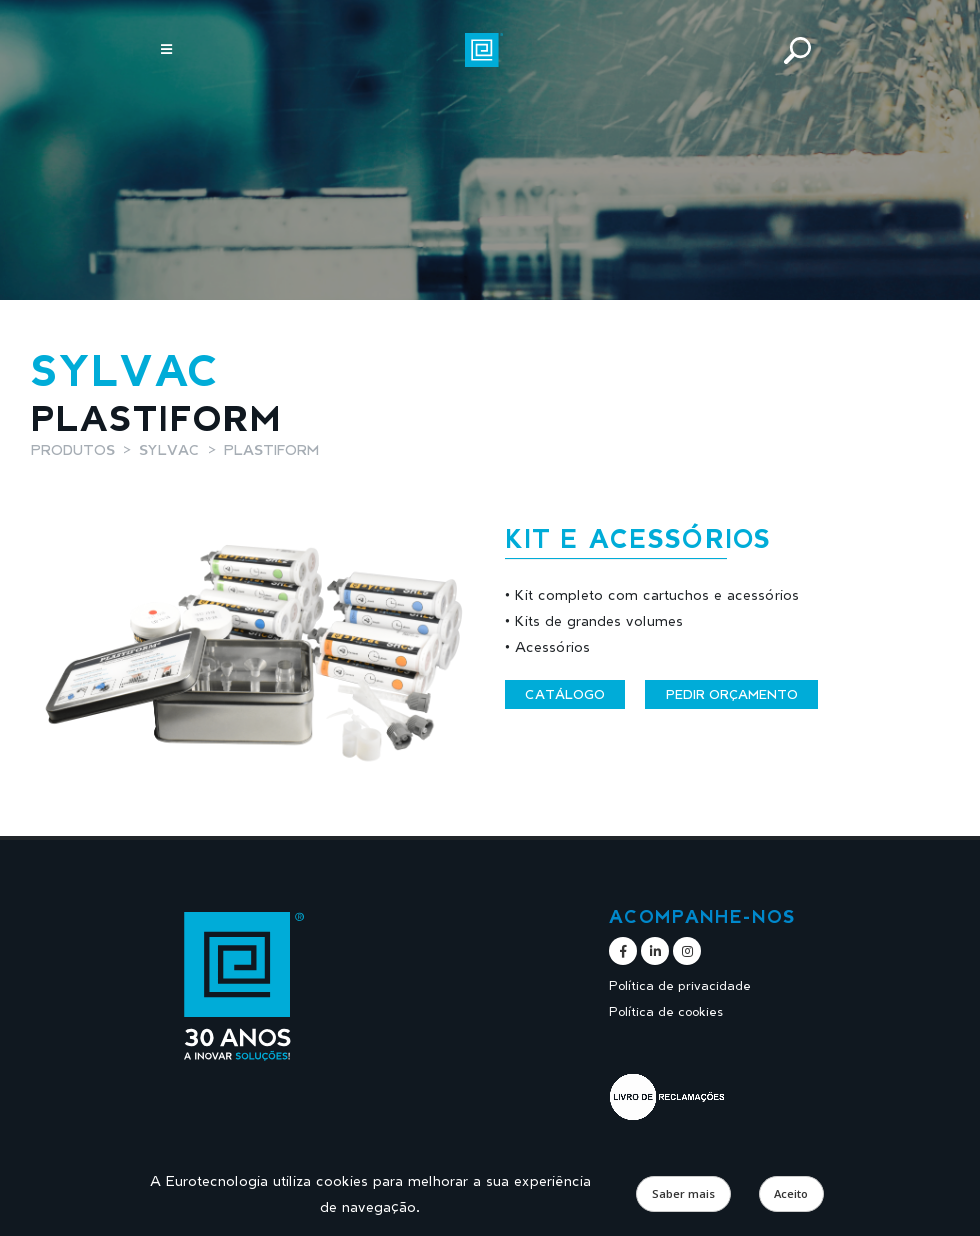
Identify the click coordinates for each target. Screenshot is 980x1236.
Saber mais (683, 1193)
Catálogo (565, 694)
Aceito (791, 1193)
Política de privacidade (680, 985)
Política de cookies (666, 1011)
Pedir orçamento (732, 694)
